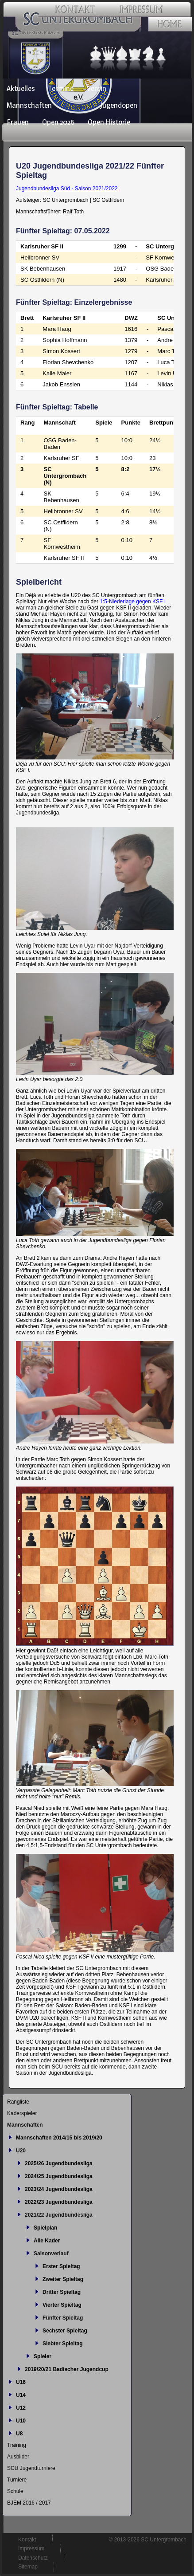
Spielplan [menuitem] (45, 2228)
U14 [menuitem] (21, 2395)
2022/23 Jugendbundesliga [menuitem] (59, 2202)
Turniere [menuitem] (17, 2480)
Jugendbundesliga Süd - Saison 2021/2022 (67, 188)
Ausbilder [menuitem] (18, 2457)
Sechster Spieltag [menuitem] (65, 2331)
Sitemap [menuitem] (28, 2567)
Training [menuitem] (16, 2445)
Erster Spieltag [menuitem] (61, 2266)
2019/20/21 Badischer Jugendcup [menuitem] (67, 2369)
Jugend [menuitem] (76, 105)
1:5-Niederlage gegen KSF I (133, 601)
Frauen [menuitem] (18, 122)
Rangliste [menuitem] (18, 2102)
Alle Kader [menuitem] (47, 2241)
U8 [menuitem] (19, 2433)
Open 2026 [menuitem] (58, 122)
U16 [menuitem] (21, 2382)
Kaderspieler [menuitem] (22, 2113)
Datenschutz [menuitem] (33, 2558)
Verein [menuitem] (96, 88)
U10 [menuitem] (21, 2421)
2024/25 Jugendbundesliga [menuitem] (59, 2176)
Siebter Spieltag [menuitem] (63, 2343)
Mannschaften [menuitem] (29, 105)
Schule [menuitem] (15, 2491)
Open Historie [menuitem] (109, 122)
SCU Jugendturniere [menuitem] (31, 2468)
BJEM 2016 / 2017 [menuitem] (29, 2503)
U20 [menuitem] (21, 2150)
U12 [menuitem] (21, 2408)
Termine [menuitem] (61, 88)
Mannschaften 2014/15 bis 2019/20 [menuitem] (59, 2138)
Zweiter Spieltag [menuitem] (63, 2279)
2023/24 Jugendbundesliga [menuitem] (59, 2189)
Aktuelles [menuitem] (21, 88)
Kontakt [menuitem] (27, 2540)
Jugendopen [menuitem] (118, 105)
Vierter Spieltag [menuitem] (62, 2305)
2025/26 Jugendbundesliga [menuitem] (59, 2163)
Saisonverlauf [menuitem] (51, 2253)
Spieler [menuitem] (42, 2356)
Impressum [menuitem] (31, 2548)
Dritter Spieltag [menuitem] (62, 2292)
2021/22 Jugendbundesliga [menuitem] (59, 2215)
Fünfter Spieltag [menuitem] (63, 2318)
